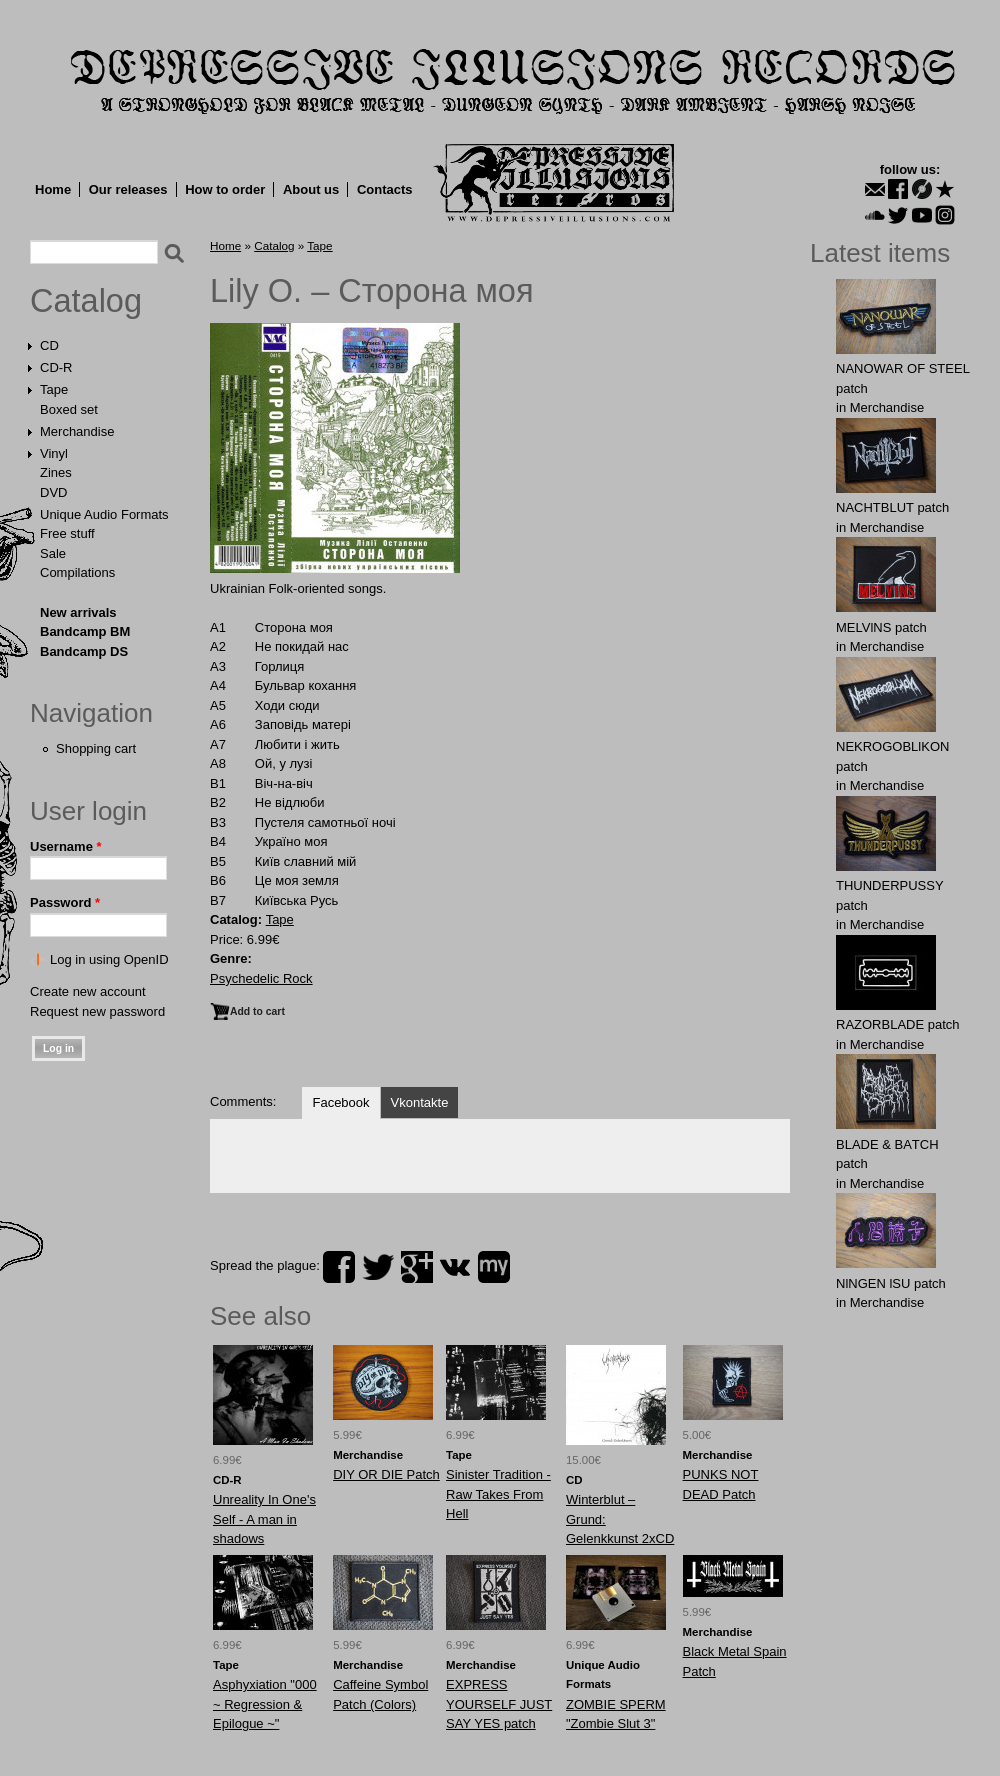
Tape (54, 389)
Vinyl (54, 453)
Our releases (128, 189)
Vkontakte (420, 1102)
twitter (378, 1267)
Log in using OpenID (109, 959)
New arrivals (78, 612)
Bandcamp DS (84, 651)
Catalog (86, 301)
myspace (494, 1267)
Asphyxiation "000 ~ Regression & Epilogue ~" (265, 1704)
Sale (53, 553)
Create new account (88, 991)
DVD (53, 492)
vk (455, 1267)
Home (53, 189)
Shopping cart (96, 748)
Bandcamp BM (85, 631)
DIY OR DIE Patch (386, 1474)
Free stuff (67, 533)
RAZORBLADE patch (898, 1024)
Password (65, 902)
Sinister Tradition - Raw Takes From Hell (498, 1494)
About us (311, 189)
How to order (225, 189)
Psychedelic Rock (261, 978)
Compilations (77, 572)
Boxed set (69, 409)
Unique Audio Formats (104, 514)
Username (66, 846)
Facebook (340, 1102)
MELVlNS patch (881, 627)
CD (49, 345)
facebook (339, 1267)
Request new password (97, 1011)
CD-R (56, 367)
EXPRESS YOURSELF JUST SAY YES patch (499, 1704)
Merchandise (77, 431)
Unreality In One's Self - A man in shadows (264, 1519)
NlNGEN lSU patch (891, 1283)
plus (417, 1267)
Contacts (385, 189)
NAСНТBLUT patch (892, 507)
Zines (56, 472)
